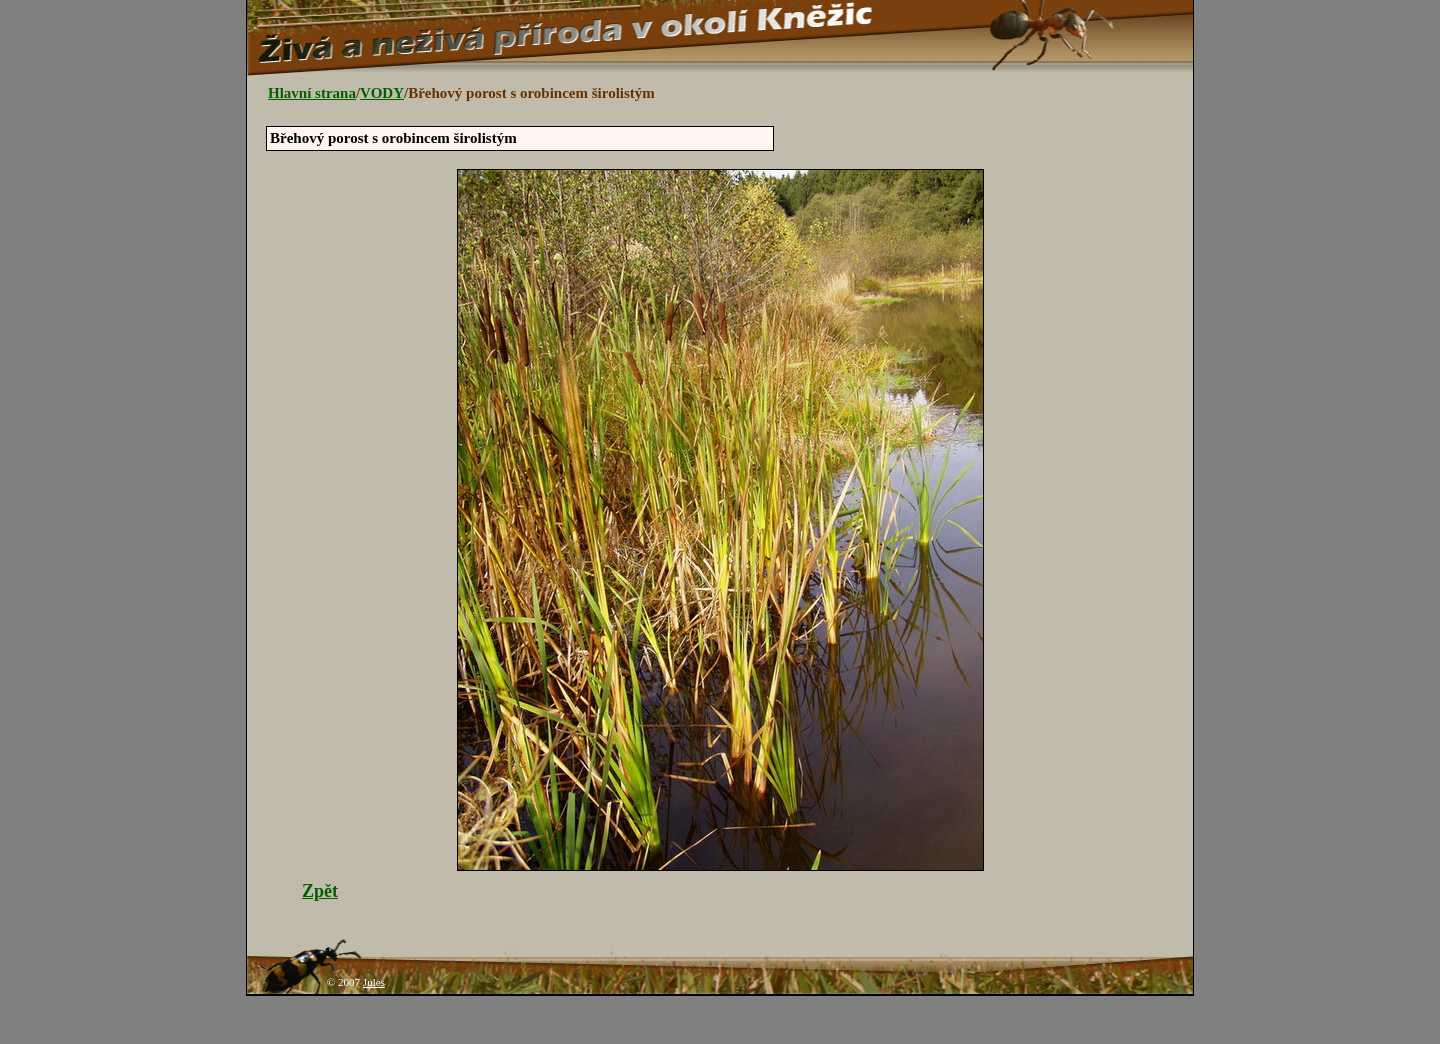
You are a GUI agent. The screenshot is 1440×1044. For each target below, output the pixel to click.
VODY (382, 93)
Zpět (320, 891)
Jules (374, 982)
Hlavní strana (312, 93)
